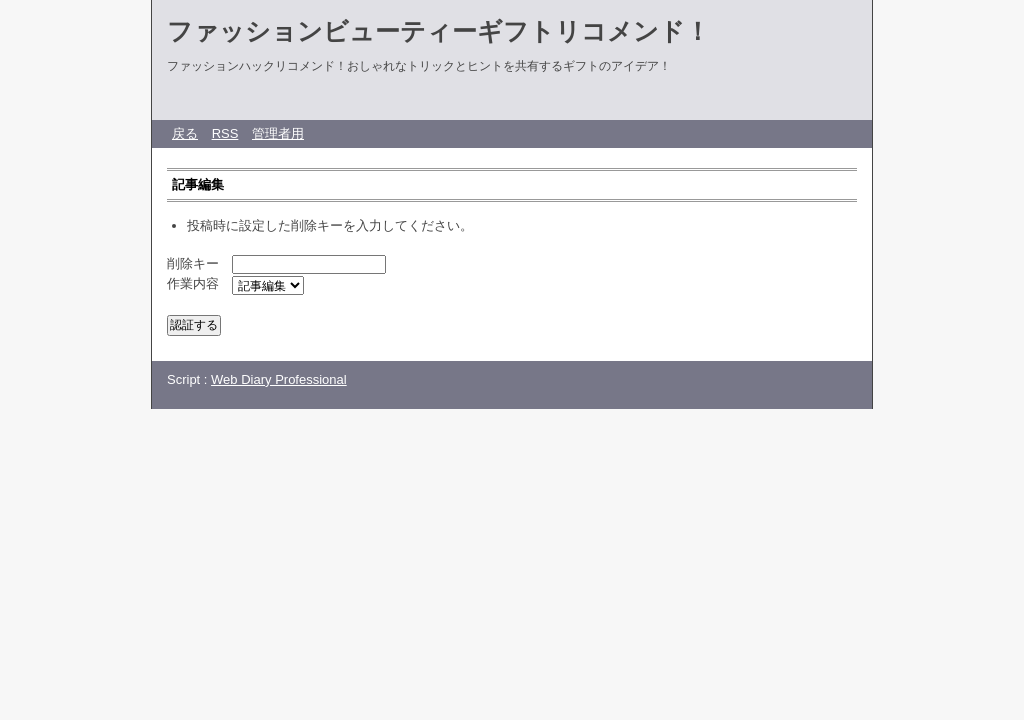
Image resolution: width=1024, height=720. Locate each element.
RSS (225, 133)
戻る (185, 133)
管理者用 (278, 133)
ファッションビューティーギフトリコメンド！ (438, 31)
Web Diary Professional (279, 379)
